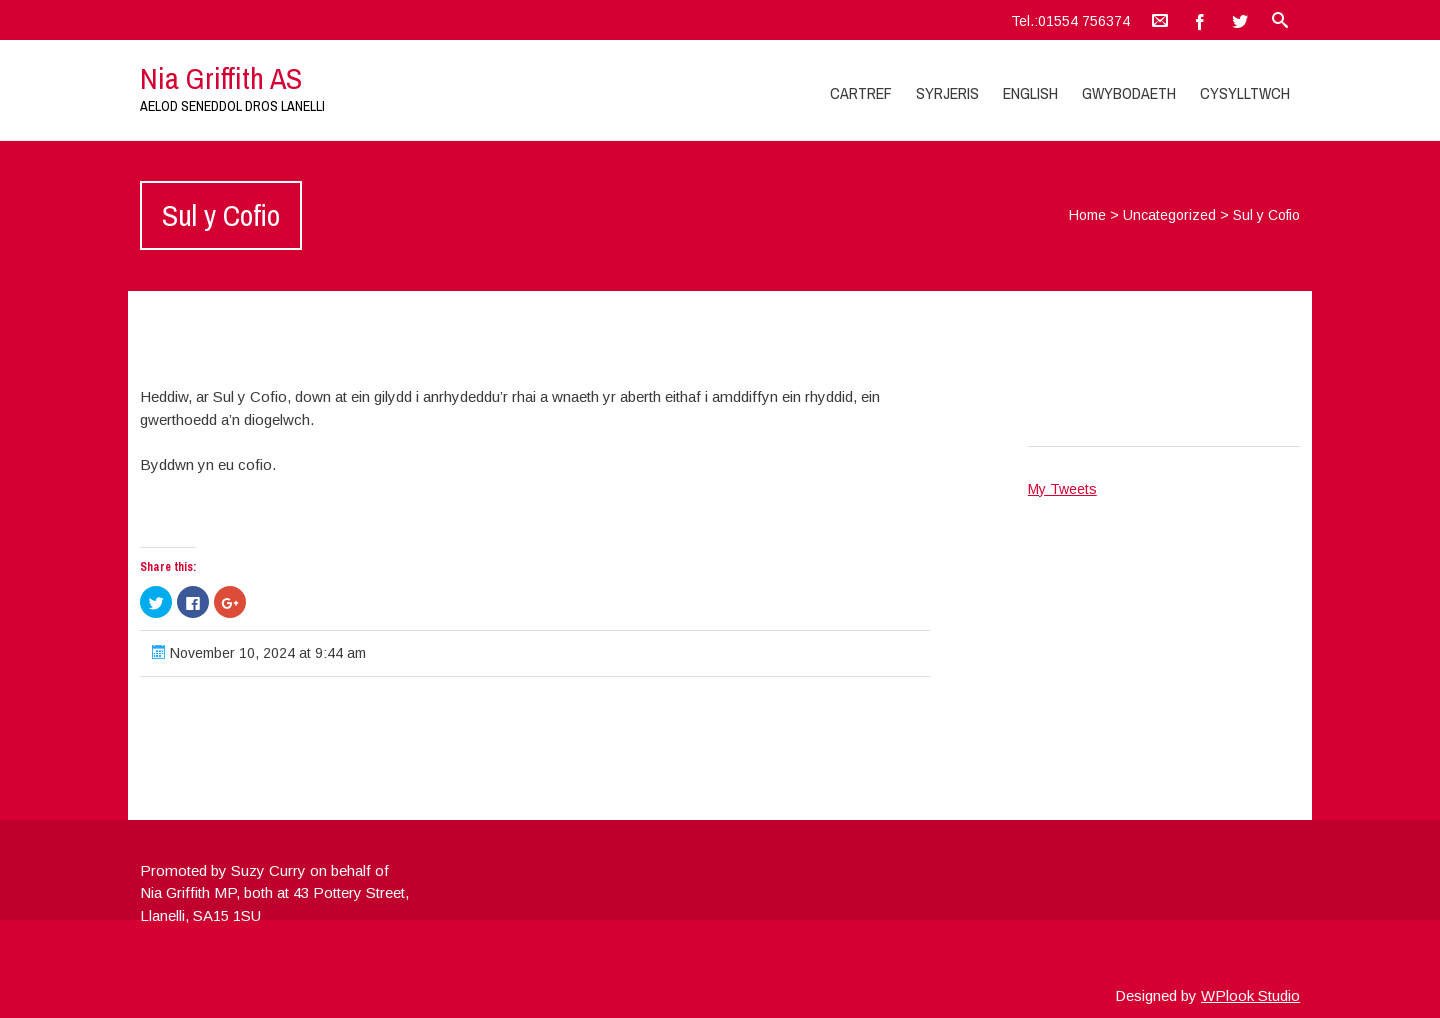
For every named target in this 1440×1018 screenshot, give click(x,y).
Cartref (861, 93)
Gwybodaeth (1129, 93)
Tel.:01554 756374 (1070, 21)
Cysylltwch (1245, 93)
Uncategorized (1169, 215)
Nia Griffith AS (221, 78)
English (1030, 93)
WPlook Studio (1250, 995)
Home (1087, 215)
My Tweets (1062, 489)
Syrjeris (947, 93)
